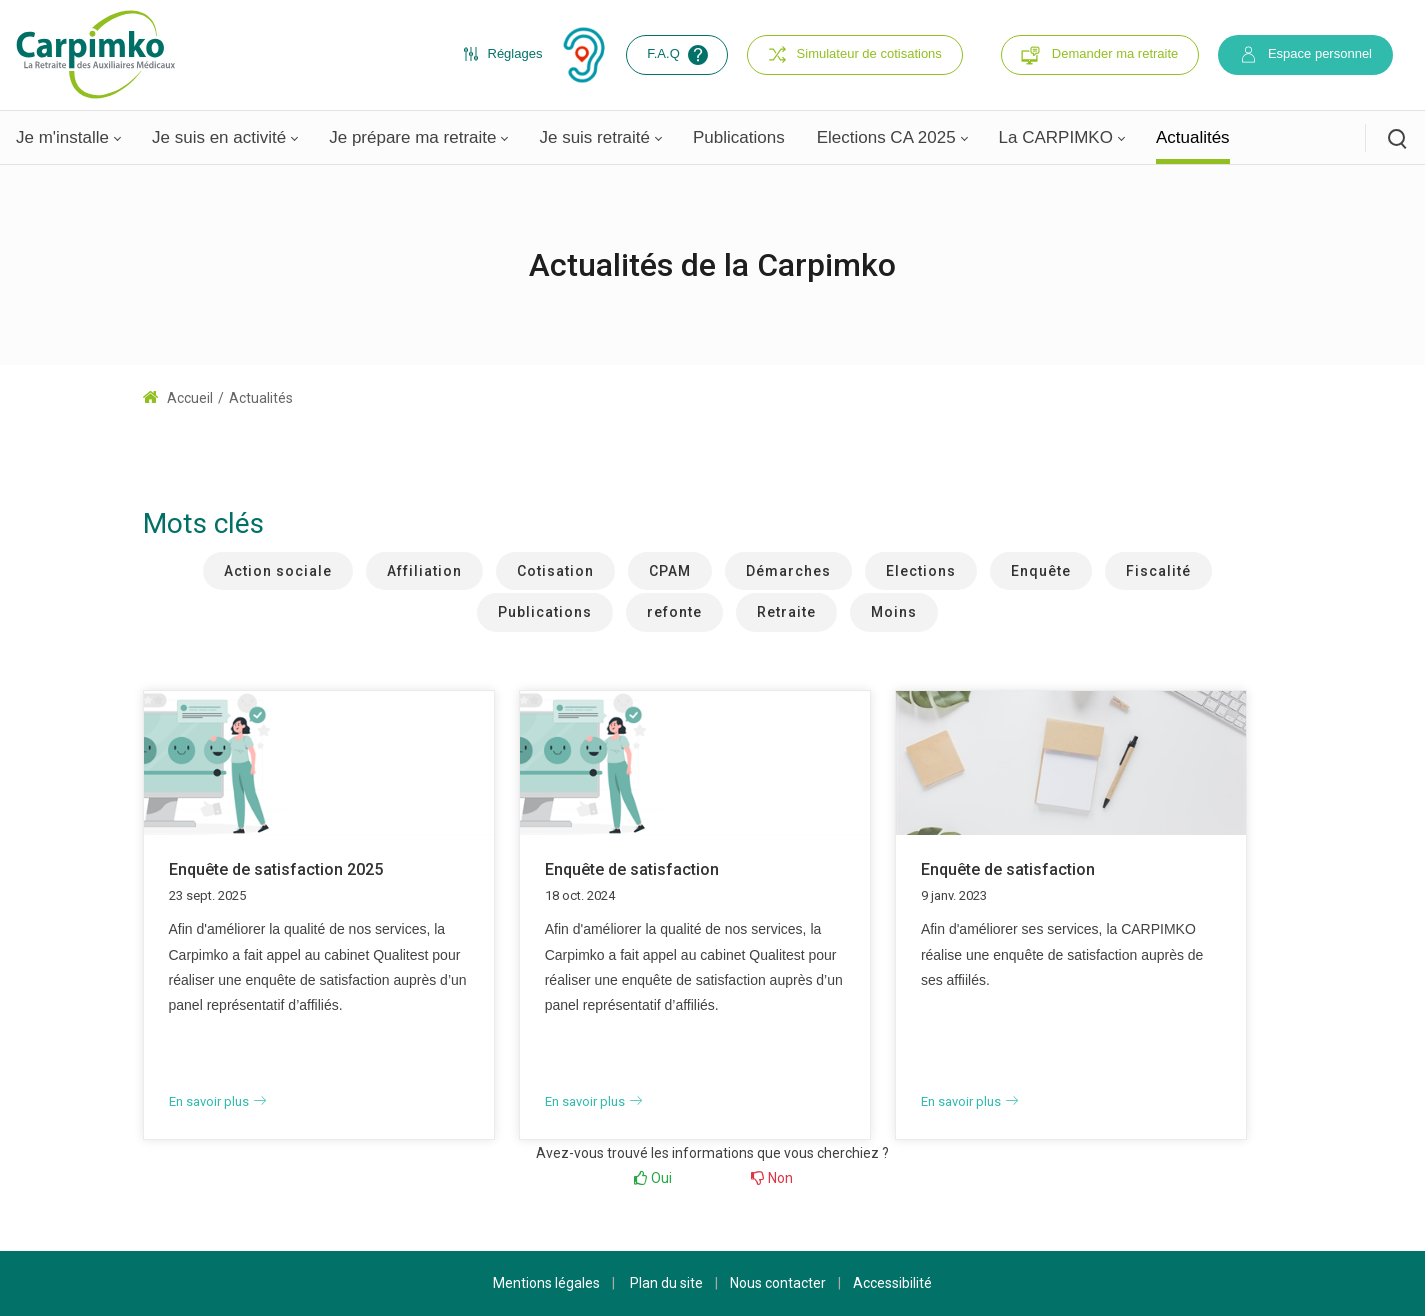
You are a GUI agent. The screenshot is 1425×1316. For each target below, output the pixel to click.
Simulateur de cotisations (855, 54)
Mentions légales (546, 1283)
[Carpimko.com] (95, 54)
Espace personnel (1305, 54)
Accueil (178, 398)
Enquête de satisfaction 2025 (276, 869)
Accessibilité (892, 1283)
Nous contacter (778, 1283)
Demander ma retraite (1115, 53)
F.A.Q (679, 55)
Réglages (503, 54)
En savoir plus (217, 1101)
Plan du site (666, 1283)
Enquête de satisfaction (632, 869)
